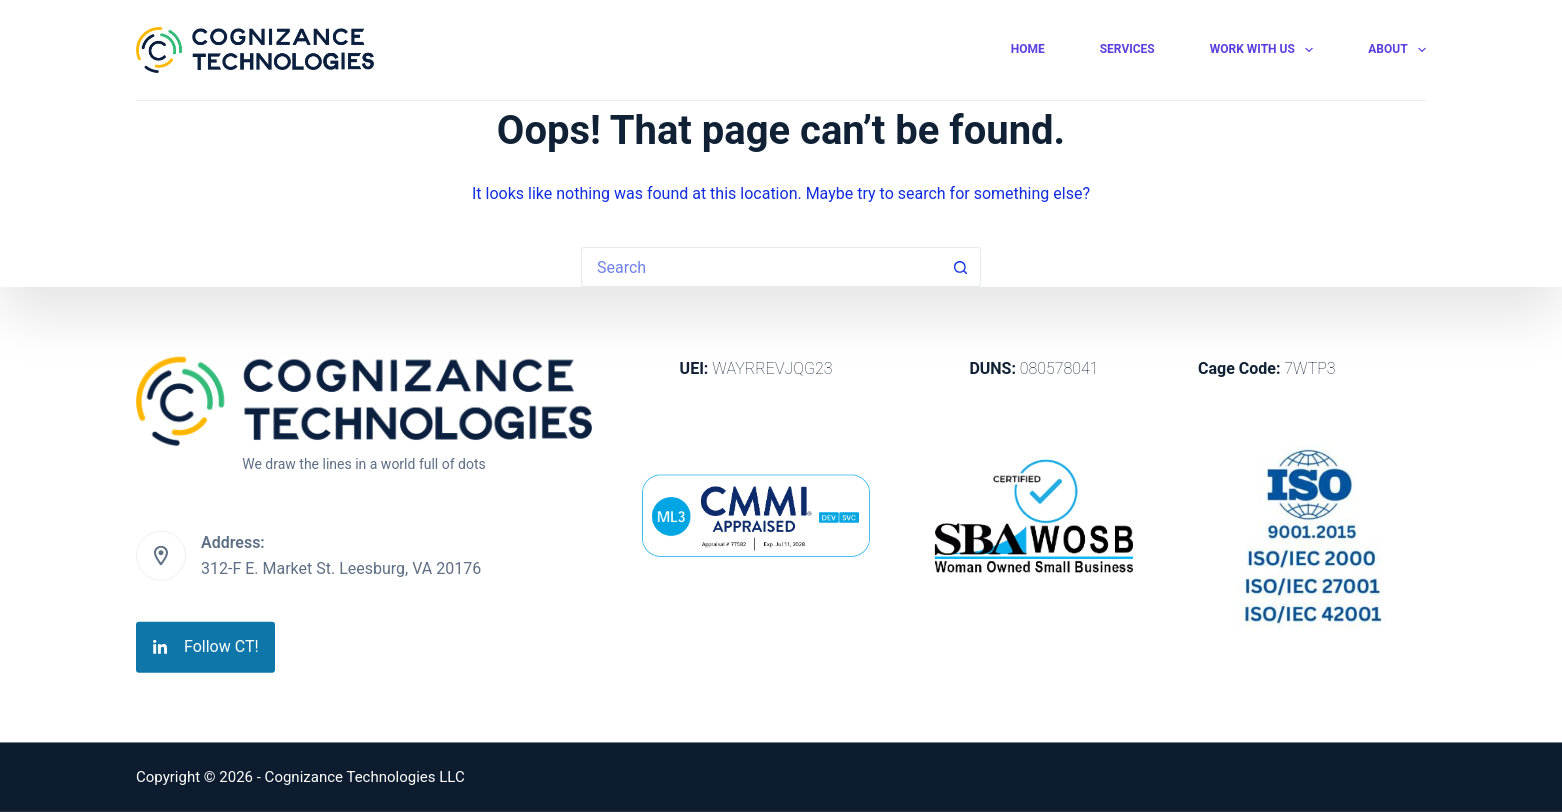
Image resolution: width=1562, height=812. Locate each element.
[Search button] (961, 267)
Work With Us (1266, 50)
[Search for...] (761, 267)
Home (1028, 49)
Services (1127, 49)
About (1397, 50)
